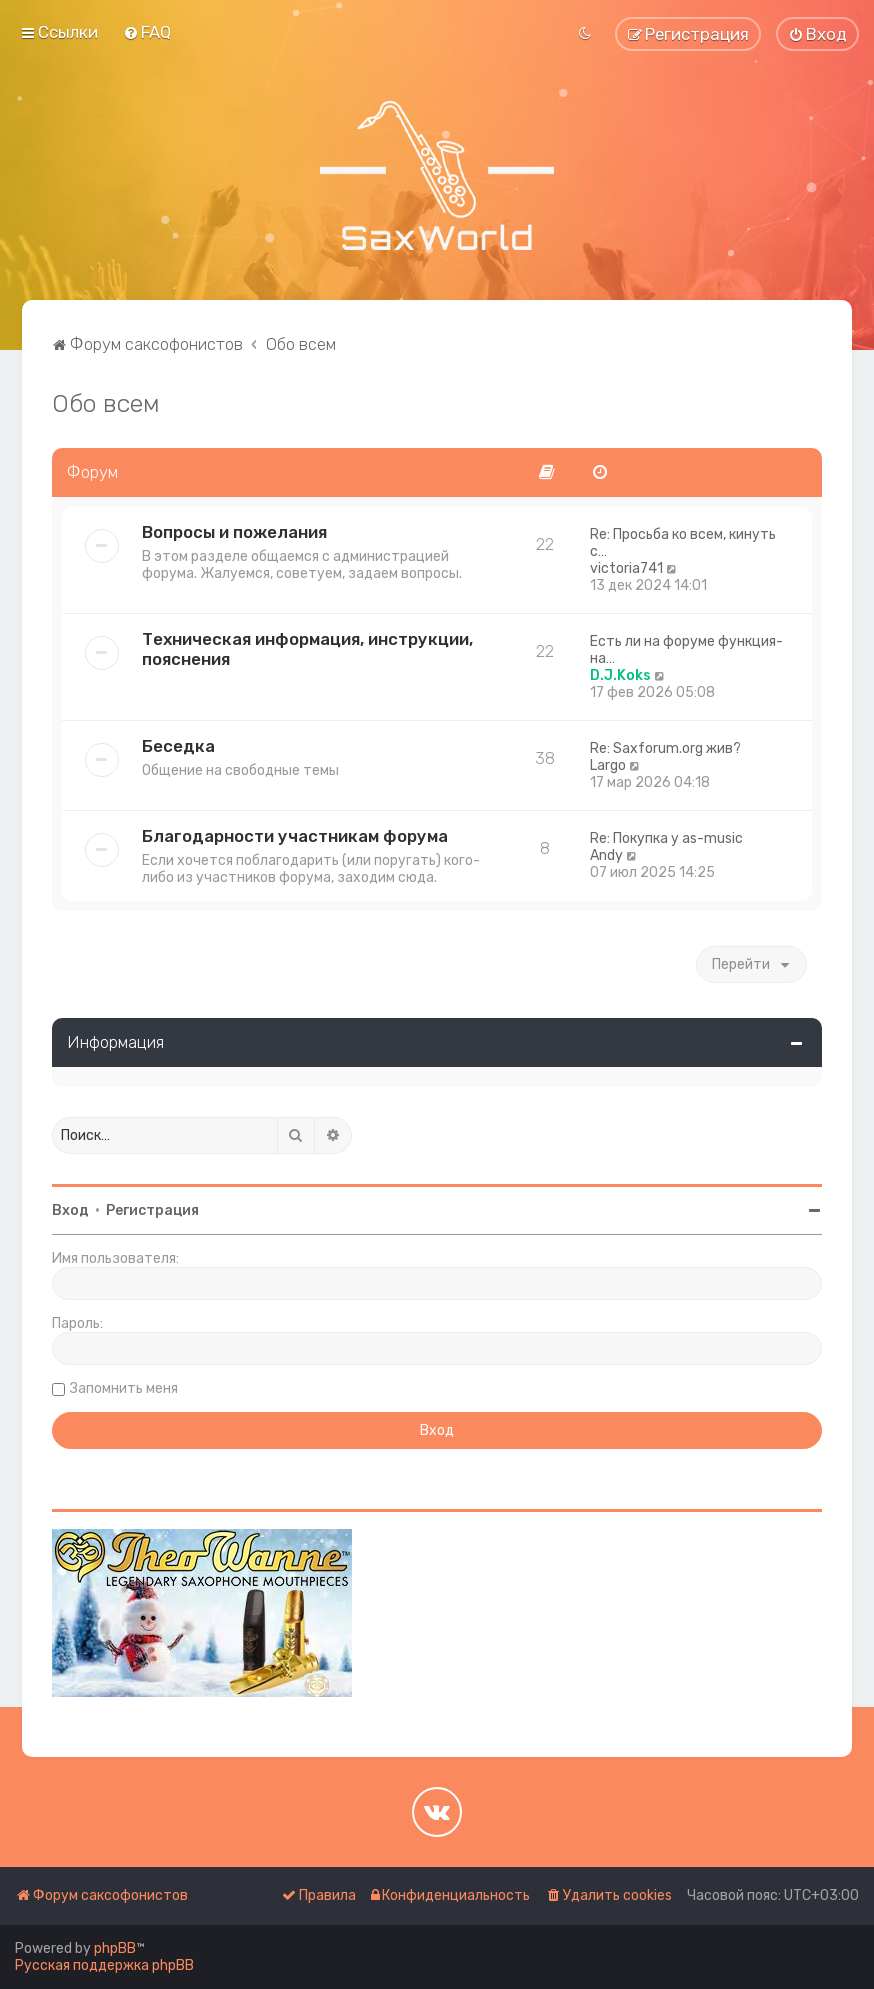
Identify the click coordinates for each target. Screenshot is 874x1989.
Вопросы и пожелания (234, 532)
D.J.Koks (620, 675)
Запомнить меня (124, 1388)
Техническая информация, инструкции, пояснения (307, 649)
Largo (608, 765)
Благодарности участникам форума (295, 836)
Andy (606, 855)
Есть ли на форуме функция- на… (686, 650)
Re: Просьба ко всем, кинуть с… (683, 543)
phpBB (115, 1948)
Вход (70, 1210)
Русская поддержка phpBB (104, 1965)
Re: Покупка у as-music (666, 838)
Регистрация (152, 1210)
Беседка (178, 746)
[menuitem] (147, 32)
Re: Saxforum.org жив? (665, 748)
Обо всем (106, 403)
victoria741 (626, 568)
